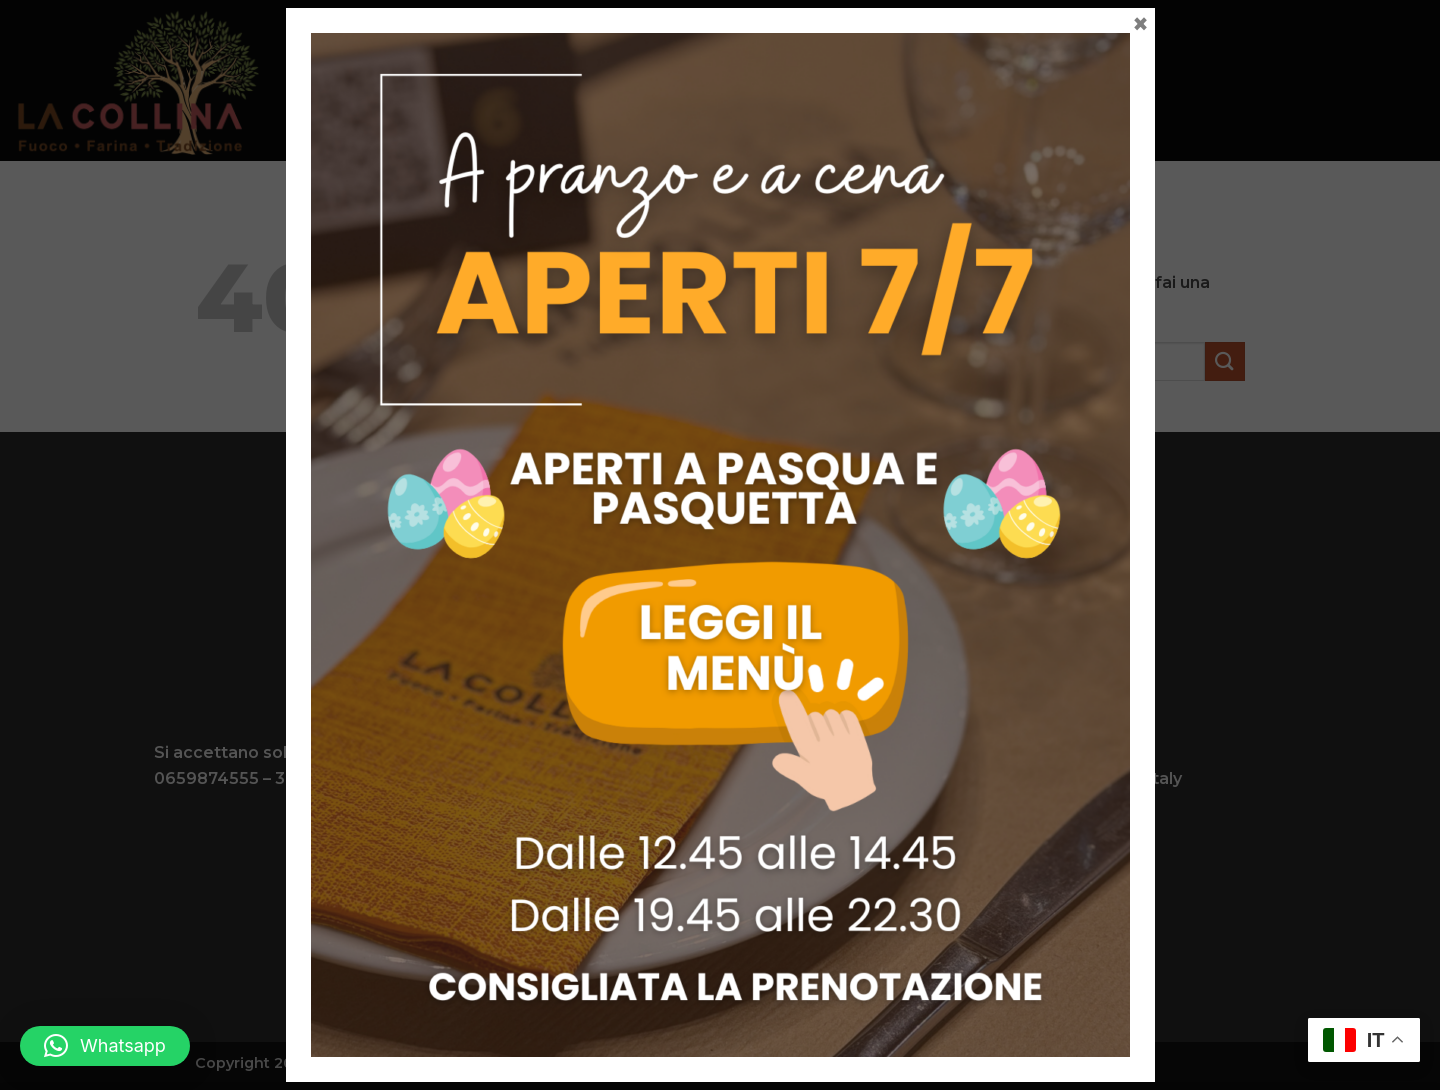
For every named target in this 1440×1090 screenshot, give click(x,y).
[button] (105, 1046)
